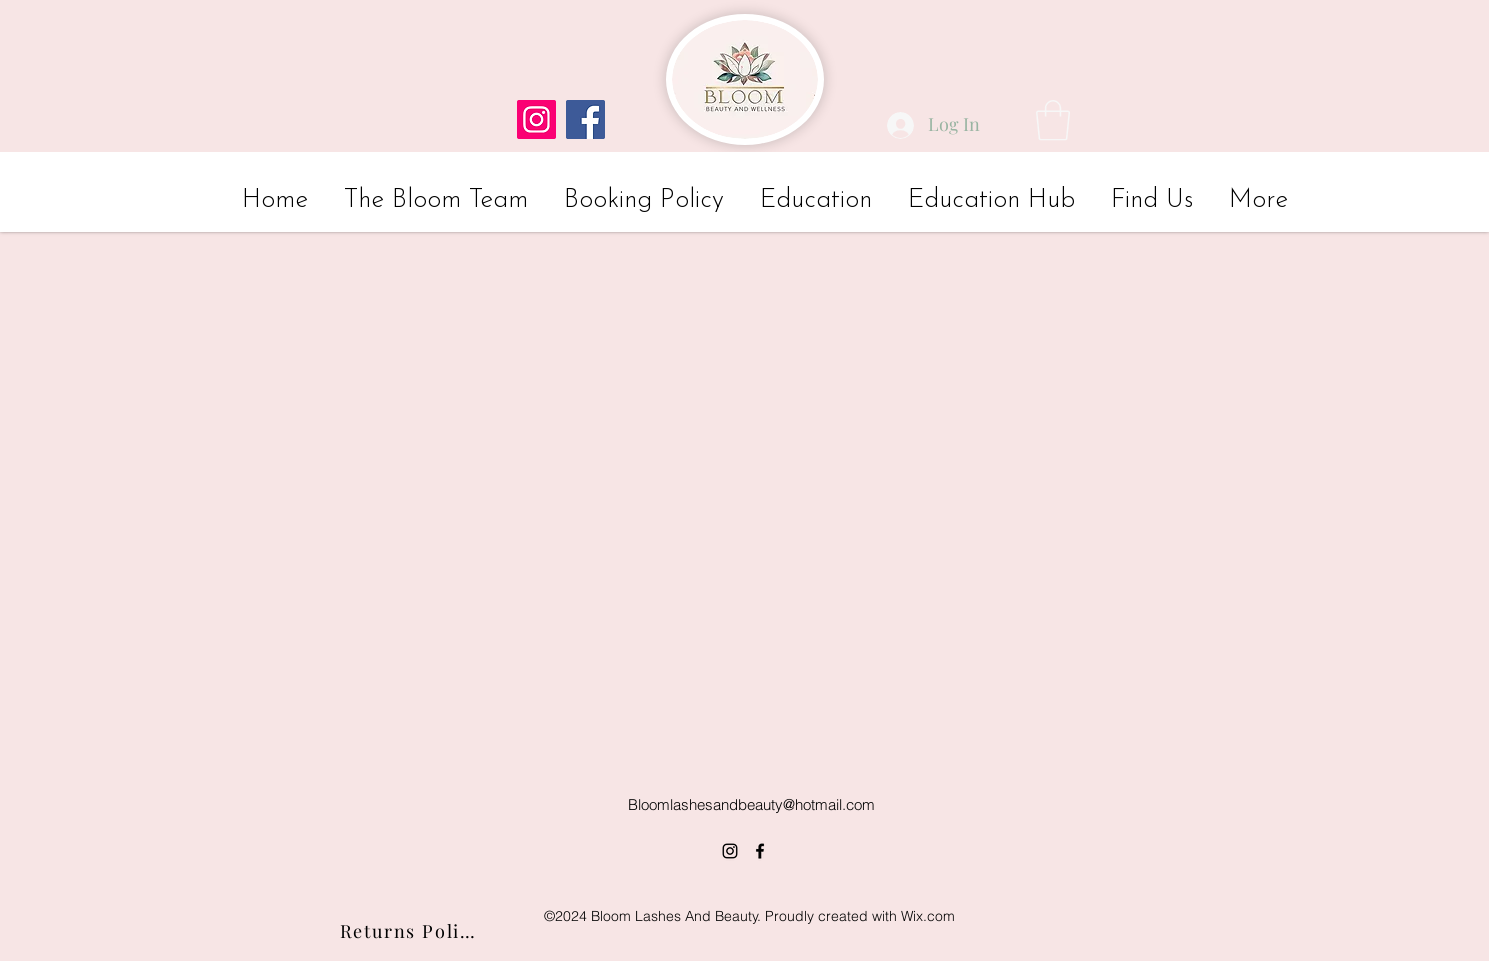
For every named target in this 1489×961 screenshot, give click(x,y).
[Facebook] (585, 119)
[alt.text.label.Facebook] (760, 851)
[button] (1053, 120)
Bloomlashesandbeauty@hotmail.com (751, 804)
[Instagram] (536, 119)
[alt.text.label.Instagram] (730, 851)
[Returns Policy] (411, 931)
